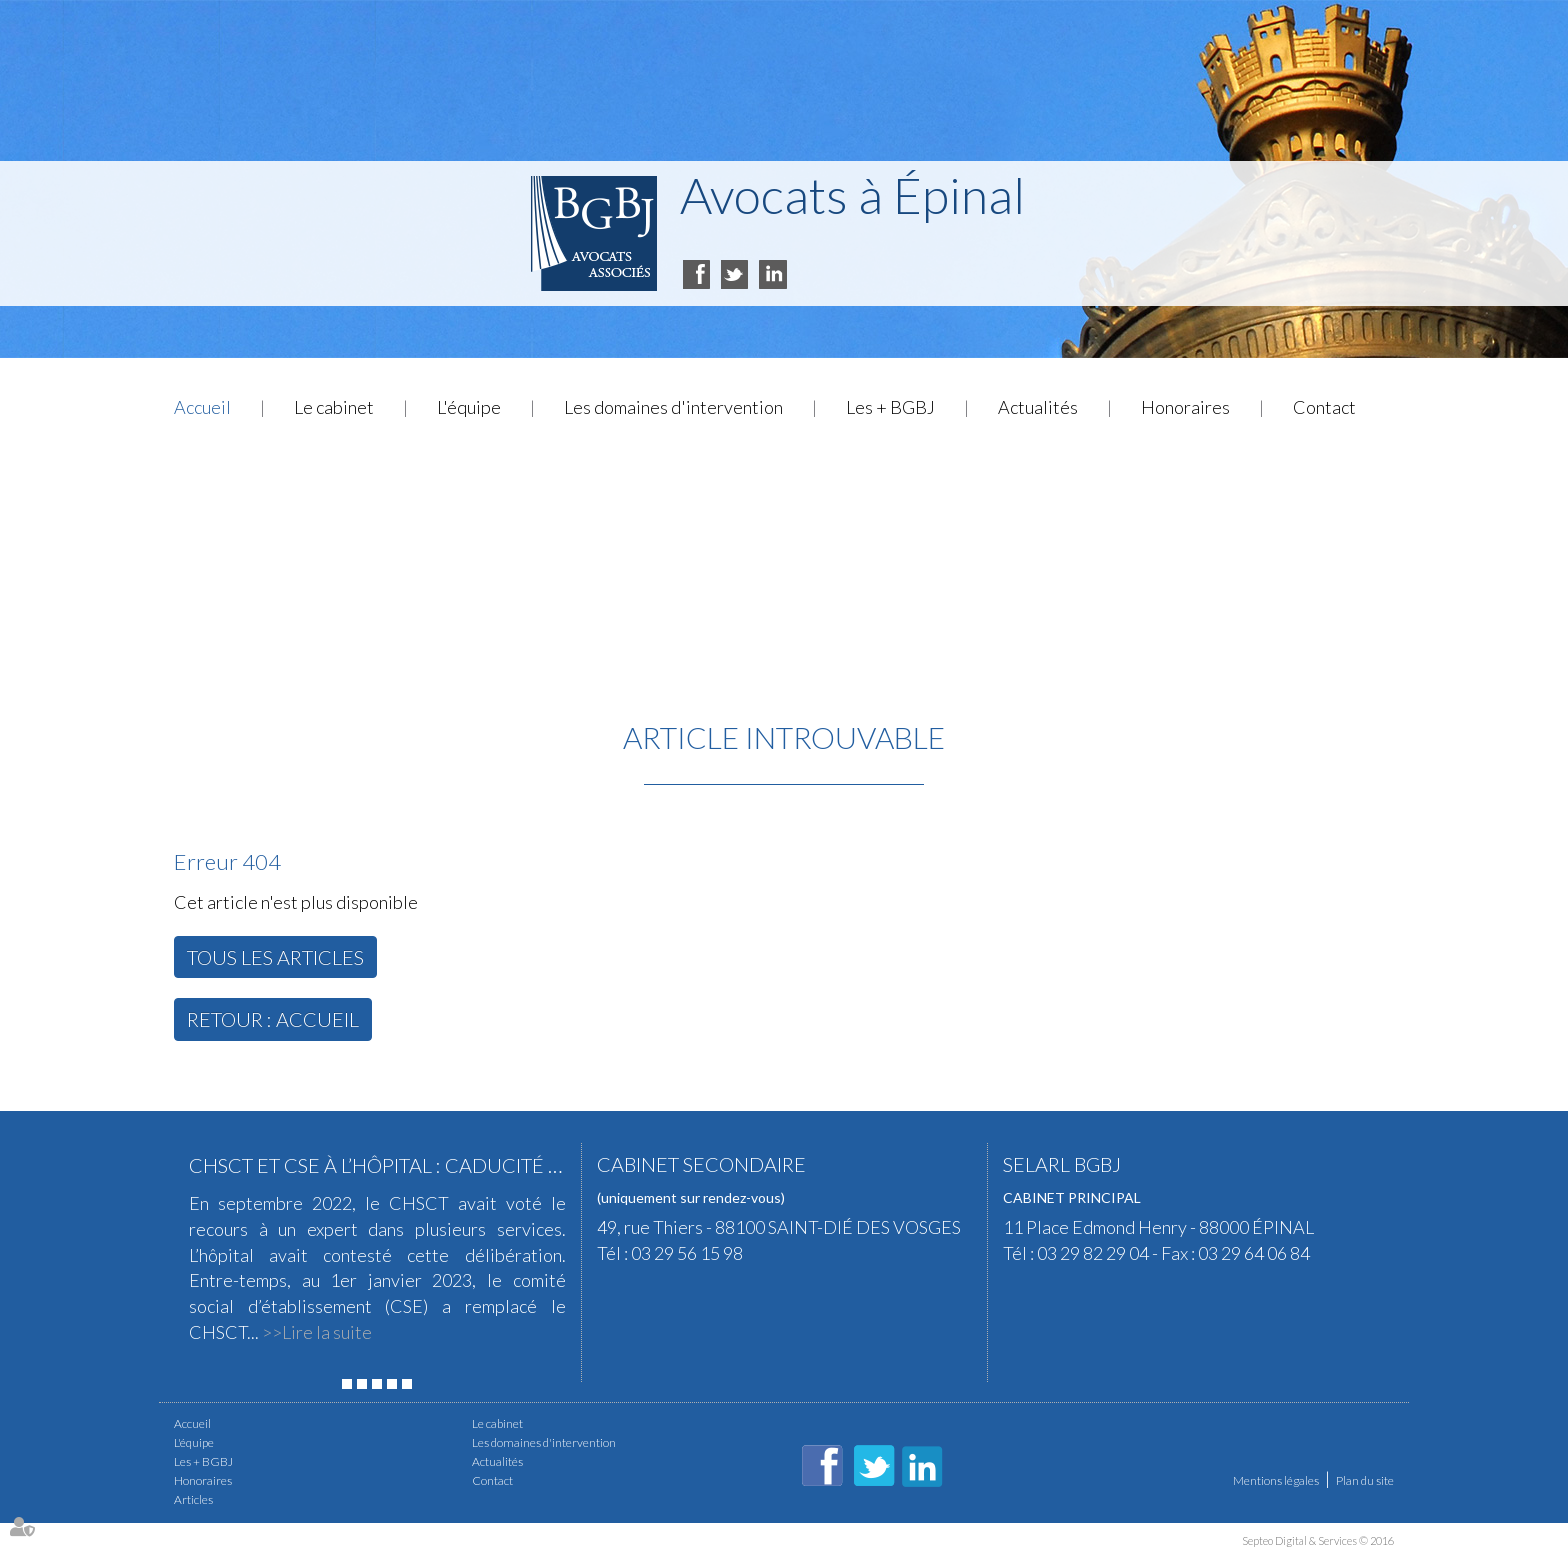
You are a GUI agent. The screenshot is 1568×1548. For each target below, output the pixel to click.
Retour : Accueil (273, 1019)
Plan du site (1365, 1480)
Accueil (202, 407)
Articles (193, 1499)
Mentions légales (1276, 1480)
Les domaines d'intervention (673, 407)
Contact (1324, 407)
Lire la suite (327, 1332)
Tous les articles (275, 957)
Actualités (1038, 407)
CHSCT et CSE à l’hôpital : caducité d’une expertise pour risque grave (549, 1165)
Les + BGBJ (890, 407)
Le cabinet (334, 407)
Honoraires (1185, 407)
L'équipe (469, 407)
